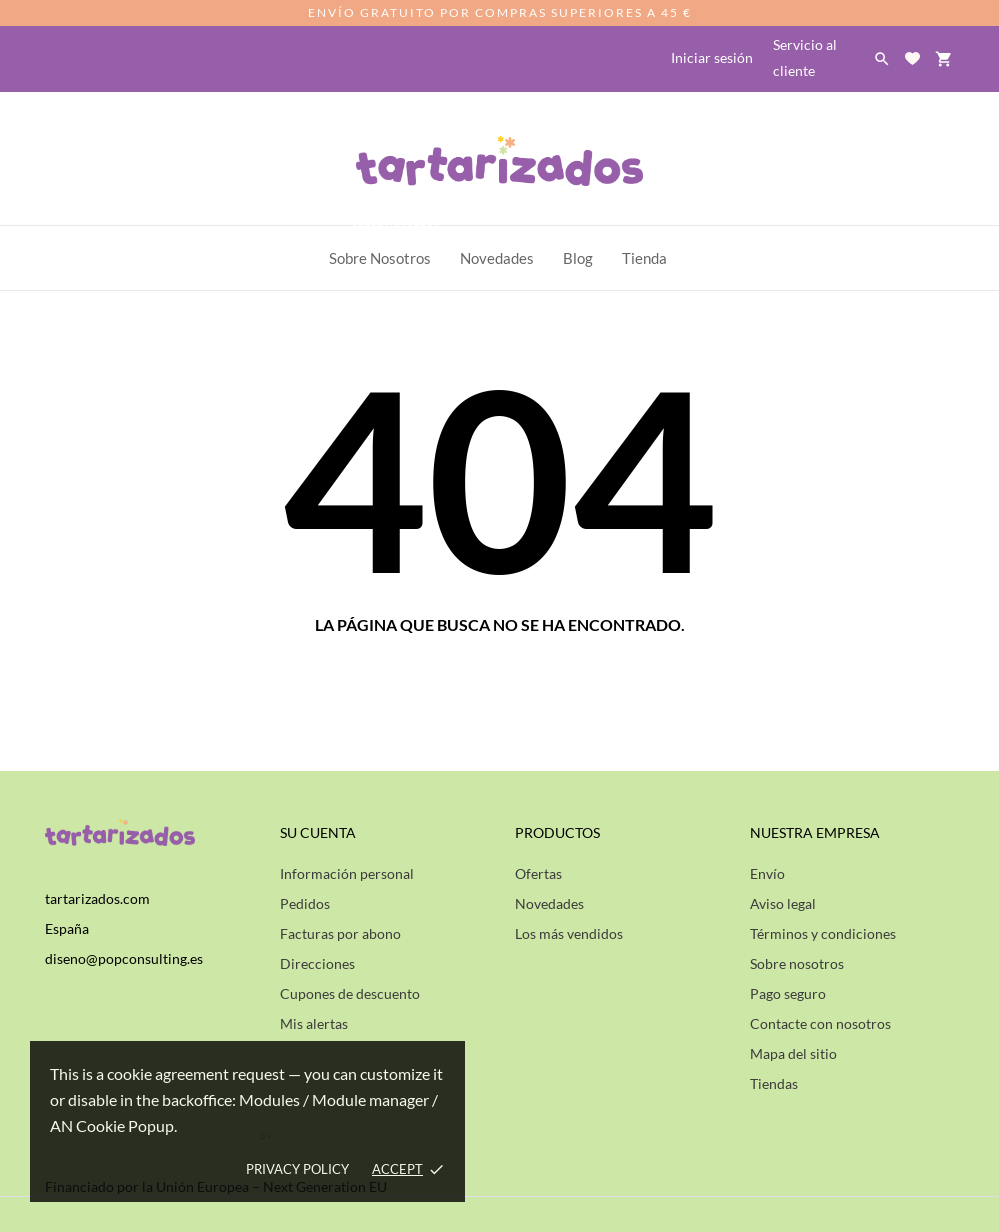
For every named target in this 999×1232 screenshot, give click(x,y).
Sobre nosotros (797, 963)
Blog (578, 258)
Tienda (644, 258)
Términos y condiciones (823, 933)
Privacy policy (297, 1169)
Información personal (347, 873)
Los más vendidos (569, 933)
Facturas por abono (340, 933)
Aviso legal (783, 903)
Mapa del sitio (793, 1053)
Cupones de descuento (350, 993)
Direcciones (317, 963)
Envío (767, 873)
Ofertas (538, 873)
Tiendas (774, 1083)
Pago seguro (788, 993)
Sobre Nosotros (385, 246)
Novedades (549, 903)
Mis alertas (314, 1023)
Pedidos (305, 903)
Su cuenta (318, 832)
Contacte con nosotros (820, 1023)
